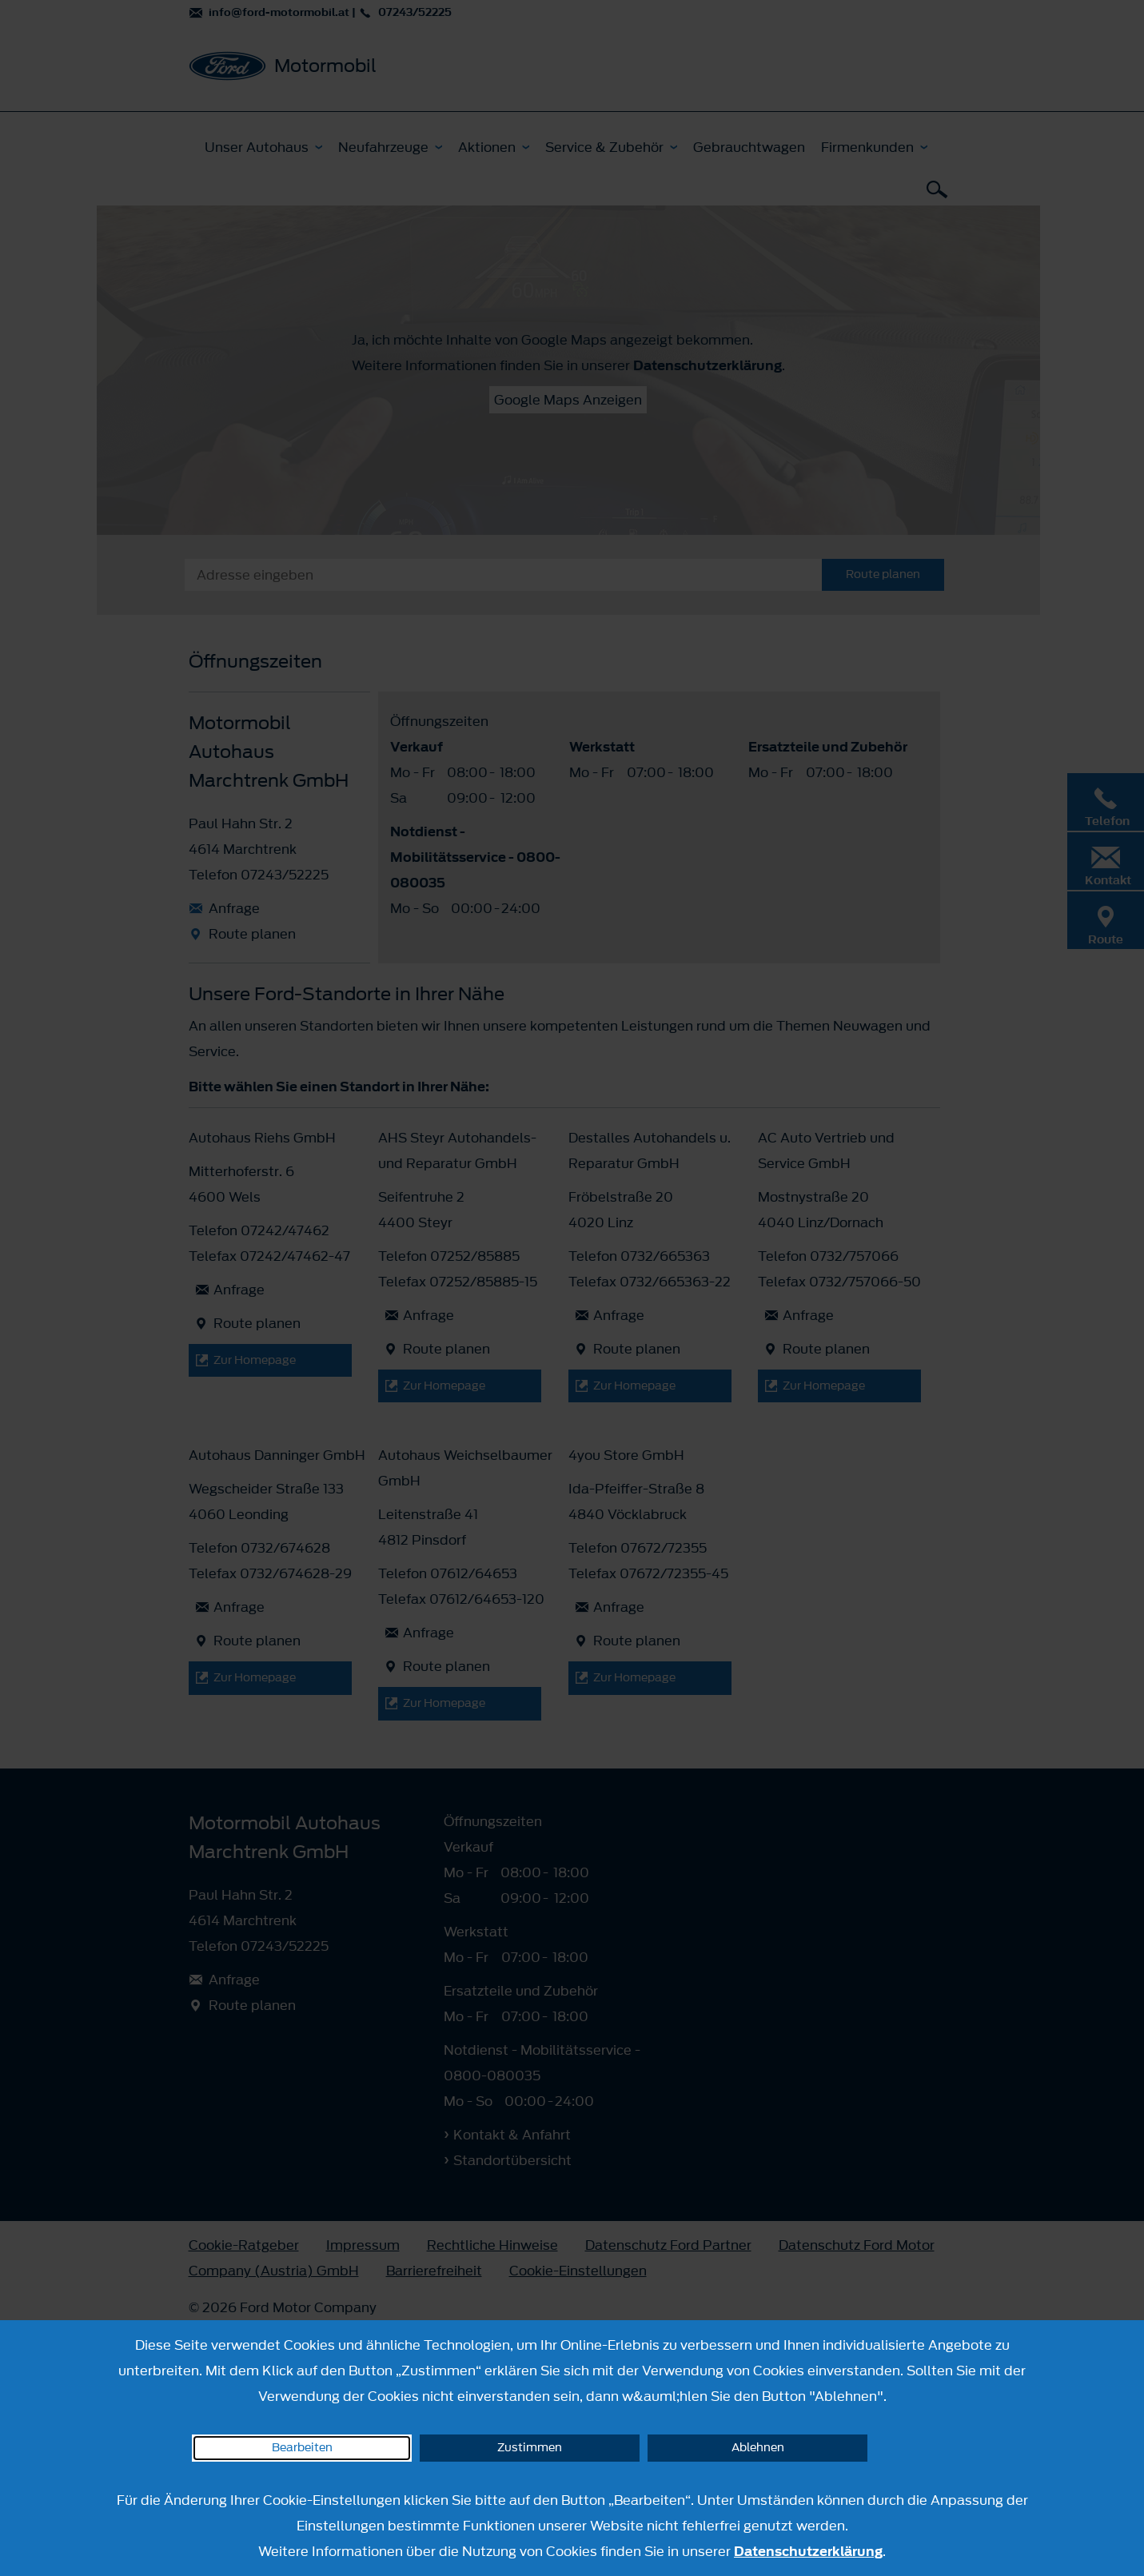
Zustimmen (529, 2447)
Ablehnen (757, 2447)
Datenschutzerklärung (808, 2551)
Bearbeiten (302, 2447)
